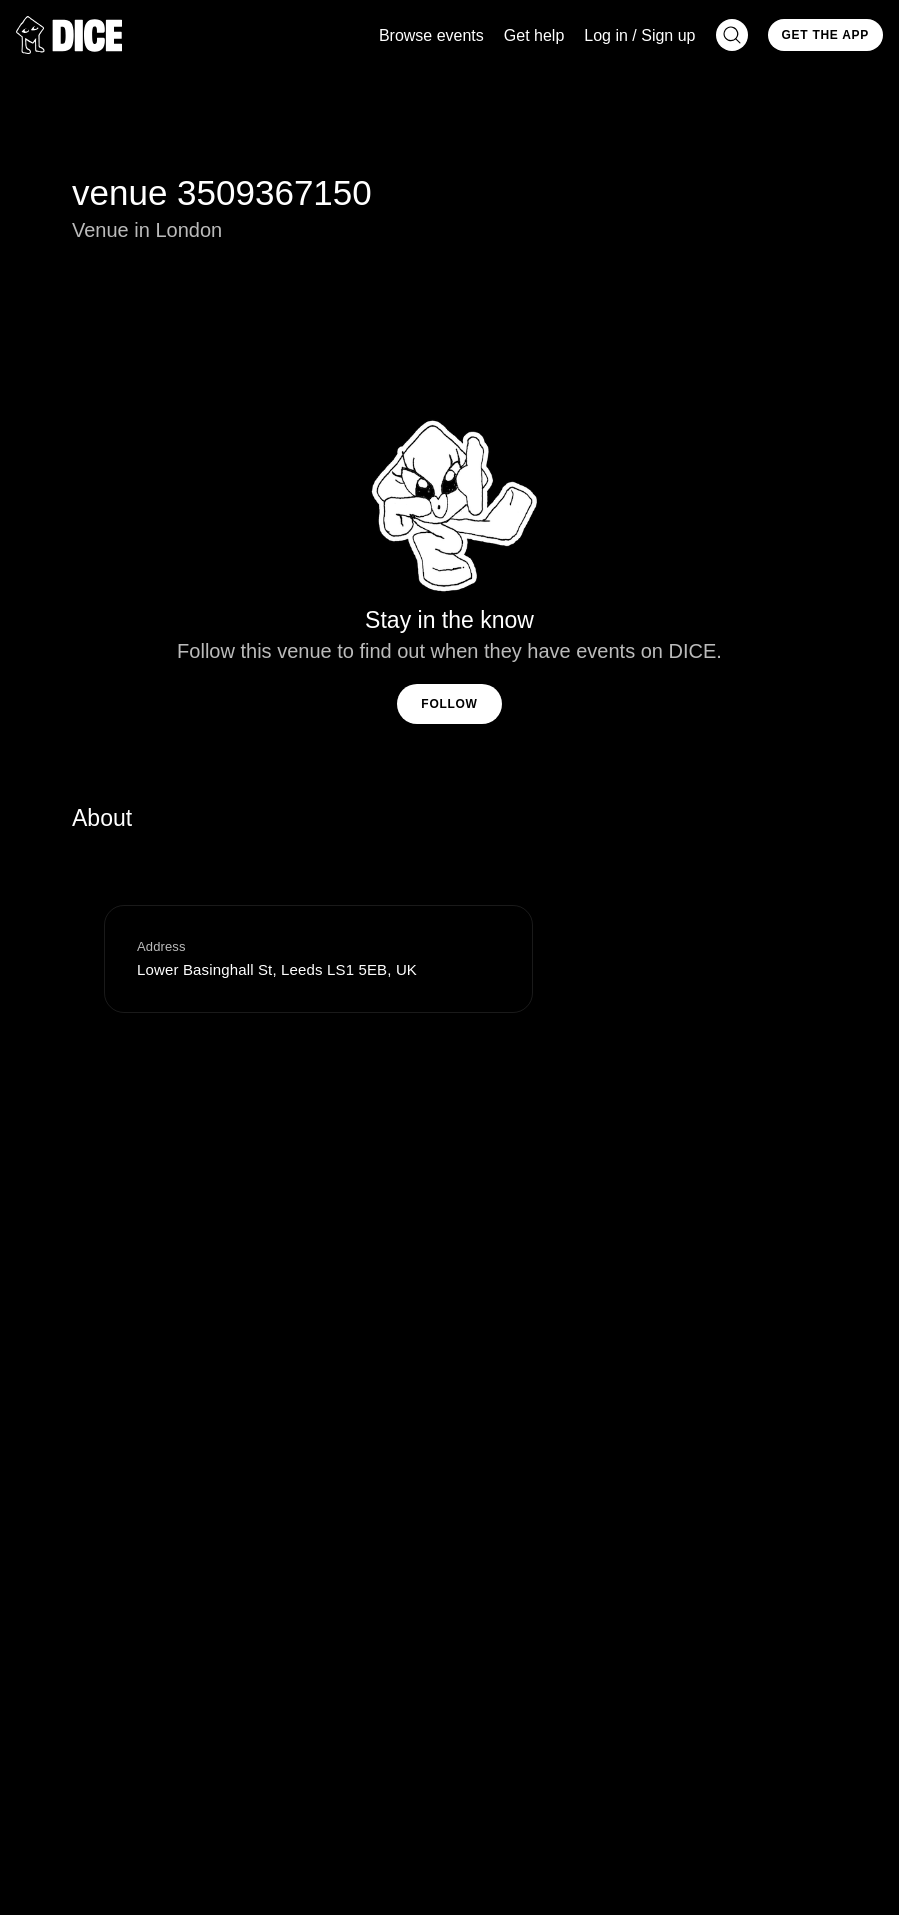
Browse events (431, 35)
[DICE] (69, 35)
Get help (534, 35)
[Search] (732, 35)
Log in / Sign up (639, 35)
